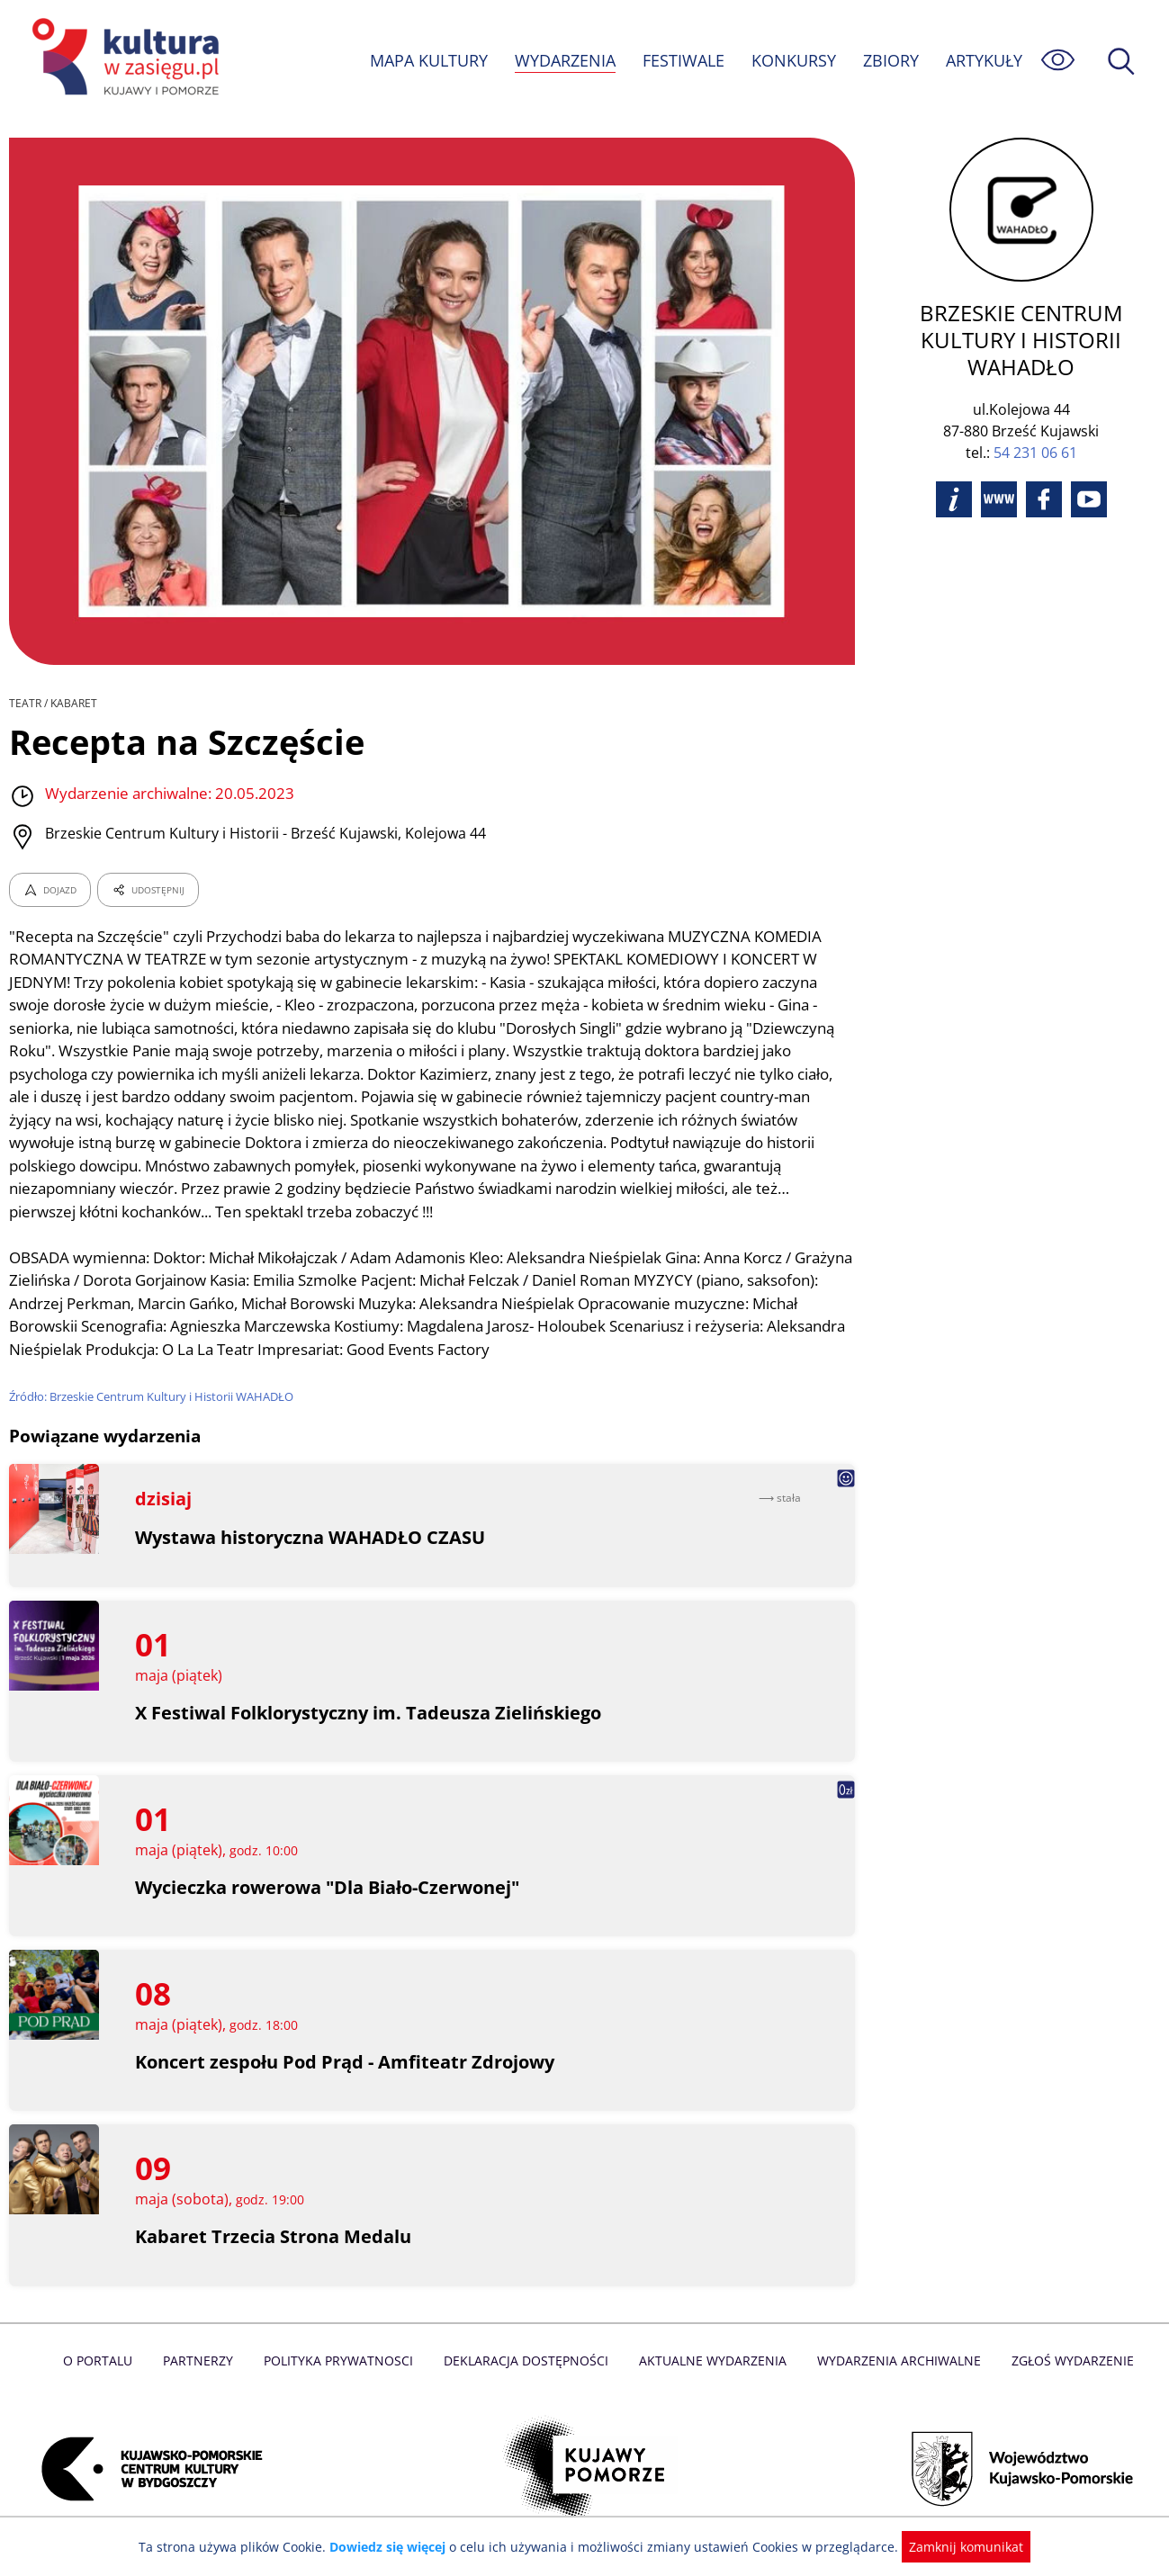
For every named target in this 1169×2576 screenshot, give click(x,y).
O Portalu (104, 2360)
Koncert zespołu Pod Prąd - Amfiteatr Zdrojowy (344, 2062)
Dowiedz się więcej (394, 2546)
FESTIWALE (683, 60)
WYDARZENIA (564, 60)
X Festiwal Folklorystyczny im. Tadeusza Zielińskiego (369, 1713)
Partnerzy (204, 2360)
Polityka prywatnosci (342, 2360)
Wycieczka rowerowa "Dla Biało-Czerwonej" (329, 1887)
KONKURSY (793, 60)
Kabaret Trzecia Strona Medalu (273, 2236)
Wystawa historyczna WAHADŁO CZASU (311, 1537)
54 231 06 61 (1035, 452)
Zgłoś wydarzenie (1064, 2360)
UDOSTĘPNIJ (148, 890)
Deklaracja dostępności (527, 2360)
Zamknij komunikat (956, 2546)
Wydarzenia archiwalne (894, 2360)
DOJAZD (49, 890)
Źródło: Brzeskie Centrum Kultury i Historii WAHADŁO (154, 1396)
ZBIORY (890, 60)
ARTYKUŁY (983, 60)
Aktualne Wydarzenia (710, 2360)
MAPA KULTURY (426, 60)
